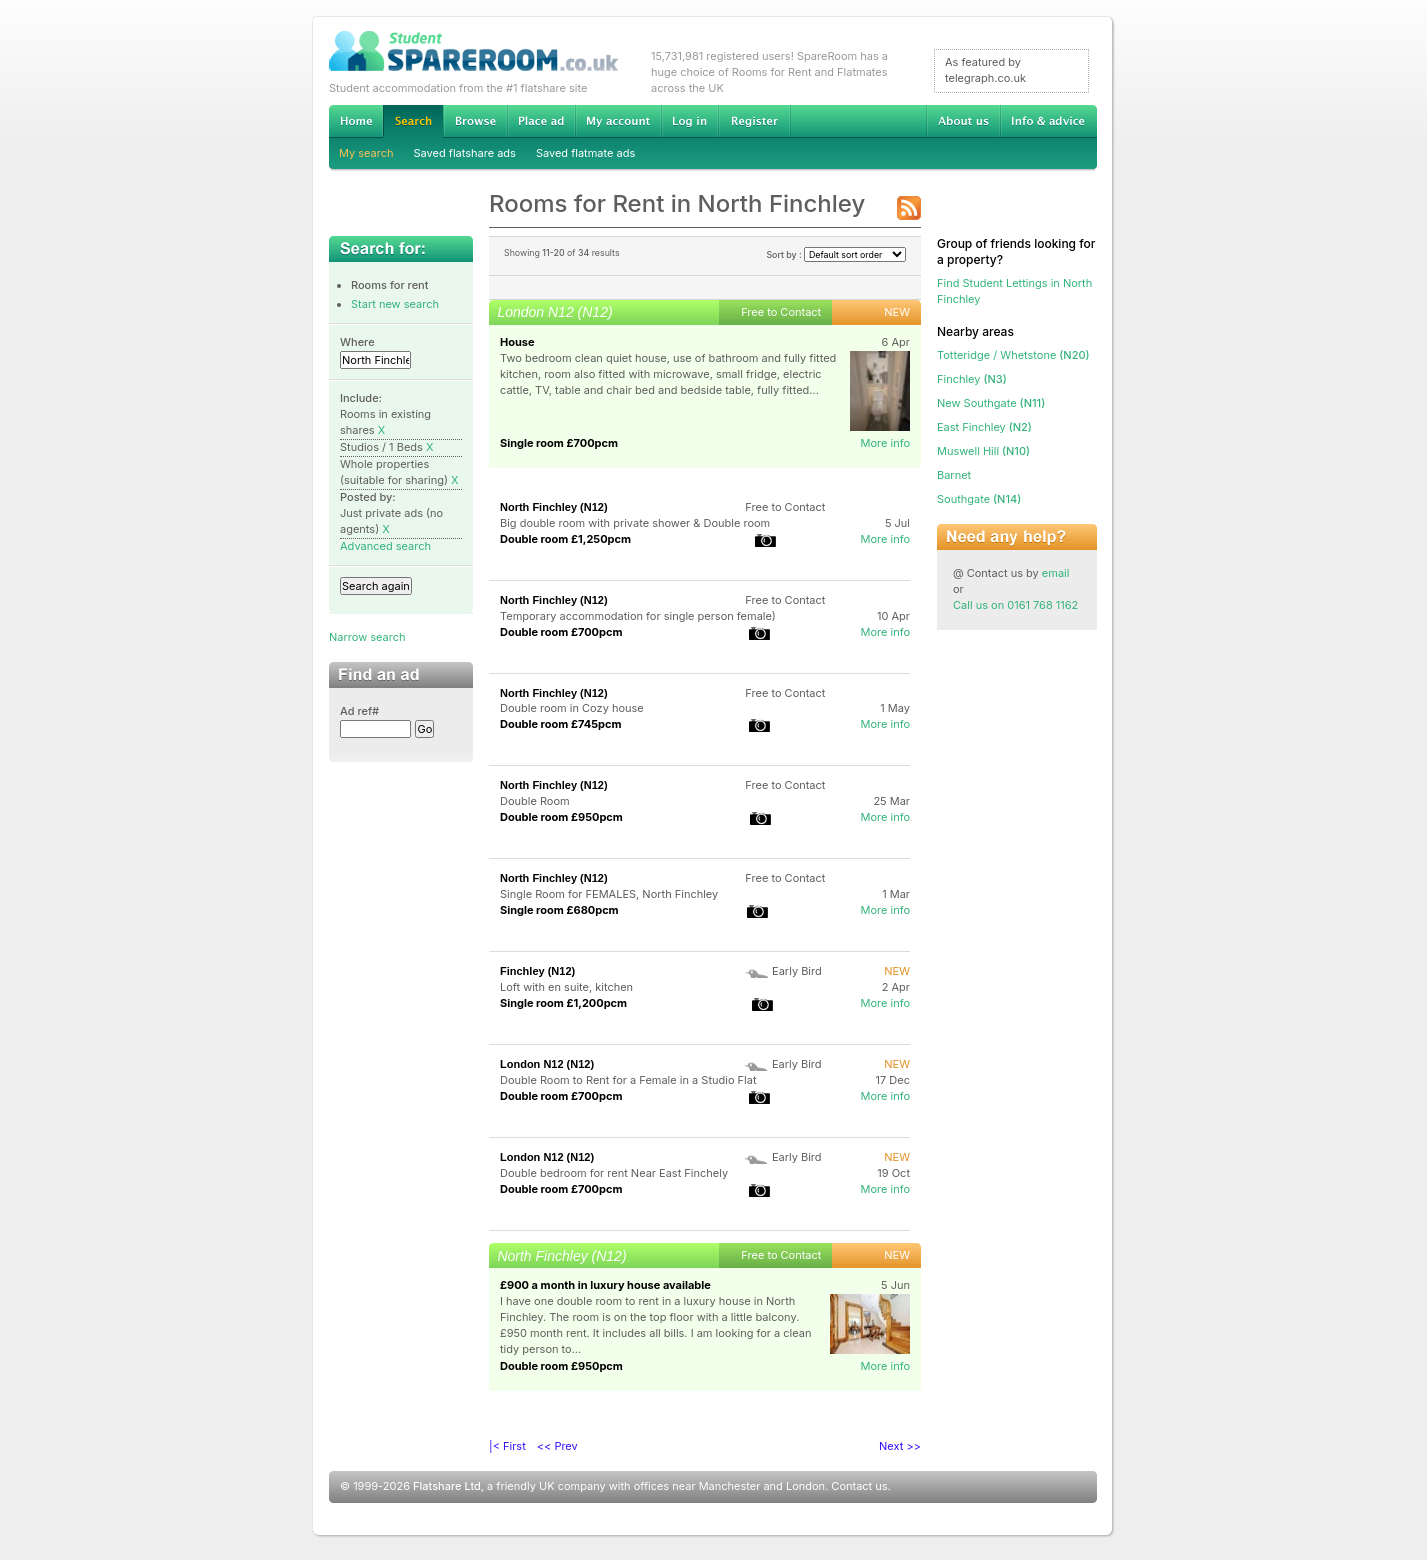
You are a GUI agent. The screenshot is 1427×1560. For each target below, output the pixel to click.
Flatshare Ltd (447, 1486)
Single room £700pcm (559, 443)
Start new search (395, 304)
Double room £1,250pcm (565, 539)
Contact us (859, 1486)
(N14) (979, 499)
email (1056, 573)
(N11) (991, 403)
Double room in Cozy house (572, 708)
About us (963, 121)
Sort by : (836, 254)
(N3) (972, 379)
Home (356, 121)
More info (885, 443)
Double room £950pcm (561, 817)
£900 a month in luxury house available (605, 1285)
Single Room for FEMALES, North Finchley (609, 894)
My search (366, 153)
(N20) (1013, 355)
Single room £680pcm (559, 910)
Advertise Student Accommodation (541, 121)
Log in (689, 121)
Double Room (535, 801)
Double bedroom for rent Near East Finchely (614, 1173)
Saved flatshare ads (465, 153)
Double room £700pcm (561, 632)
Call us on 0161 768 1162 (1015, 605)
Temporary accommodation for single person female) (638, 616)
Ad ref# (359, 711)
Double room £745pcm (560, 724)
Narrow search (367, 637)
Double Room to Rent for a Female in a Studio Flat (628, 1080)
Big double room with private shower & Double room (635, 523)
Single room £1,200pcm (563, 1003)
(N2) (984, 427)
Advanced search (385, 546)
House (517, 342)
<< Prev (557, 1446)
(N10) (983, 451)
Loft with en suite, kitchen (566, 987)
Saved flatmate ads (585, 153)
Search (413, 121)
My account (618, 121)
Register (754, 121)
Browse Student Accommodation (475, 121)
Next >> (900, 1446)
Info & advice (1048, 121)
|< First (507, 1446)
